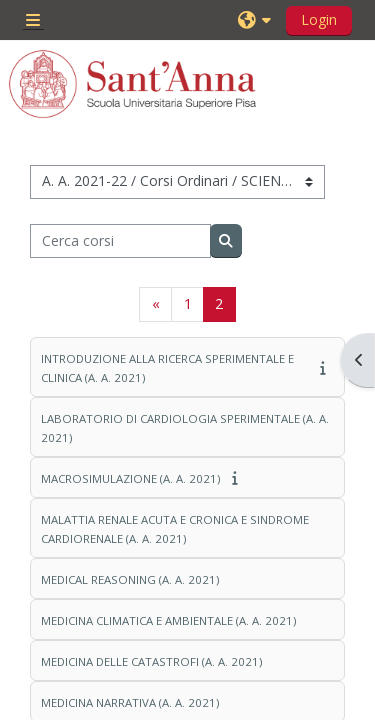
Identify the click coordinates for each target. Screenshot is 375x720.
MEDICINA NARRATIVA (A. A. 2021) (130, 702)
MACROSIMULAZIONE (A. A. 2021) (130, 478)
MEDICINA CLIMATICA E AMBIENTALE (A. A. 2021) (168, 620)
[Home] (133, 84)
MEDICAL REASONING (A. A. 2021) (130, 579)
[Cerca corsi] (120, 241)
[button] (257, 20)
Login (319, 19)
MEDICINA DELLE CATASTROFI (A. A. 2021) (151, 661)
